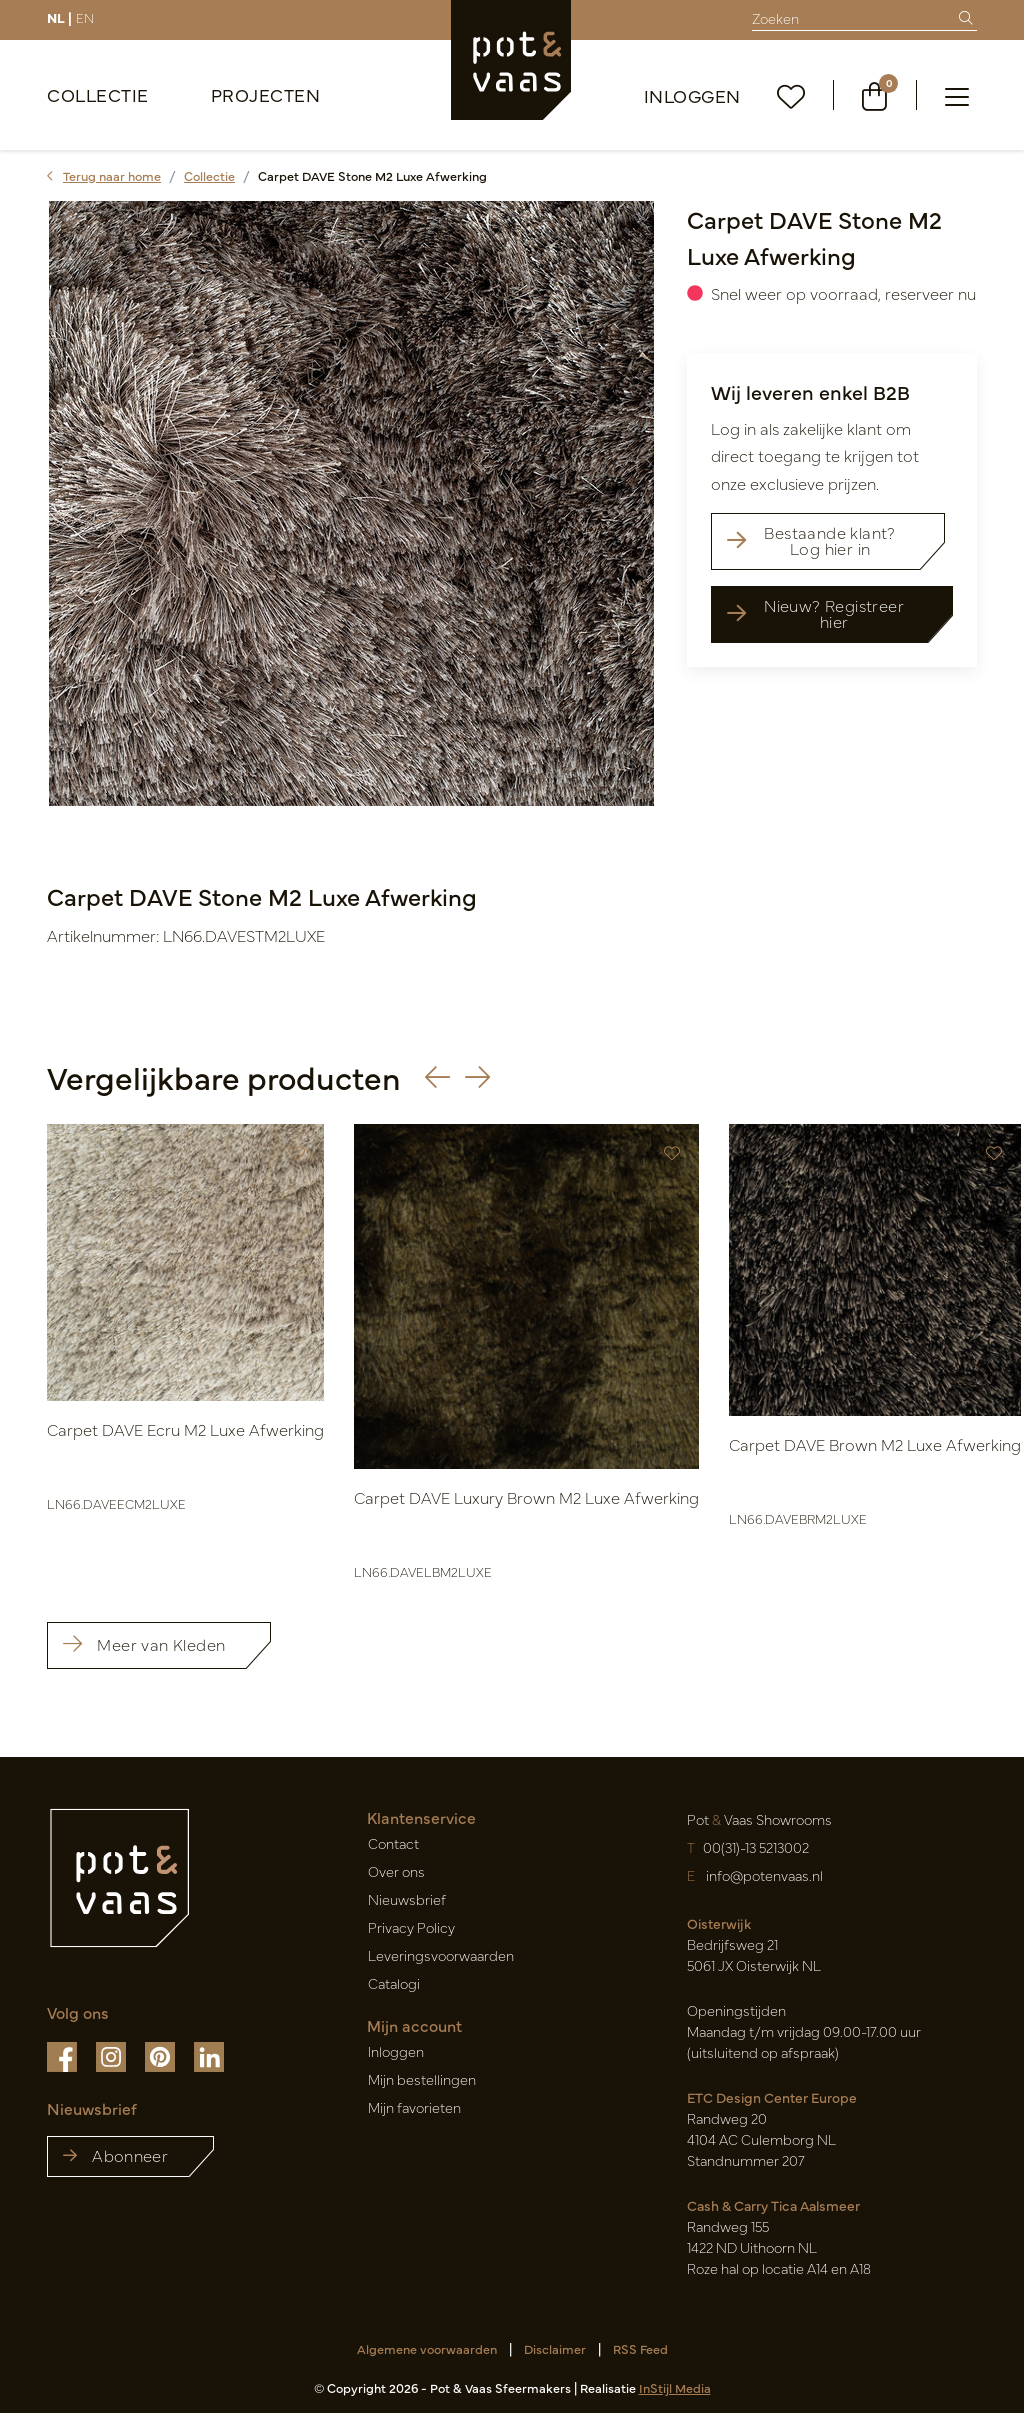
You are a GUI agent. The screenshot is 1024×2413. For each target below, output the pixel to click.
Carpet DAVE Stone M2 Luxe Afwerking (372, 175)
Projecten (266, 94)
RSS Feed (640, 2348)
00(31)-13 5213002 (756, 1847)
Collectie (98, 94)
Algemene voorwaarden (427, 2348)
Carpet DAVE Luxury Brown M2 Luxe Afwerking (526, 1497)
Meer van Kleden (144, 1644)
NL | (59, 17)
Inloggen (692, 95)
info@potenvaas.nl (763, 1875)
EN (85, 17)
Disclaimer (555, 2348)
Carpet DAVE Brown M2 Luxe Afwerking (875, 1444)
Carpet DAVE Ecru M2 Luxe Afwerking (185, 1429)
